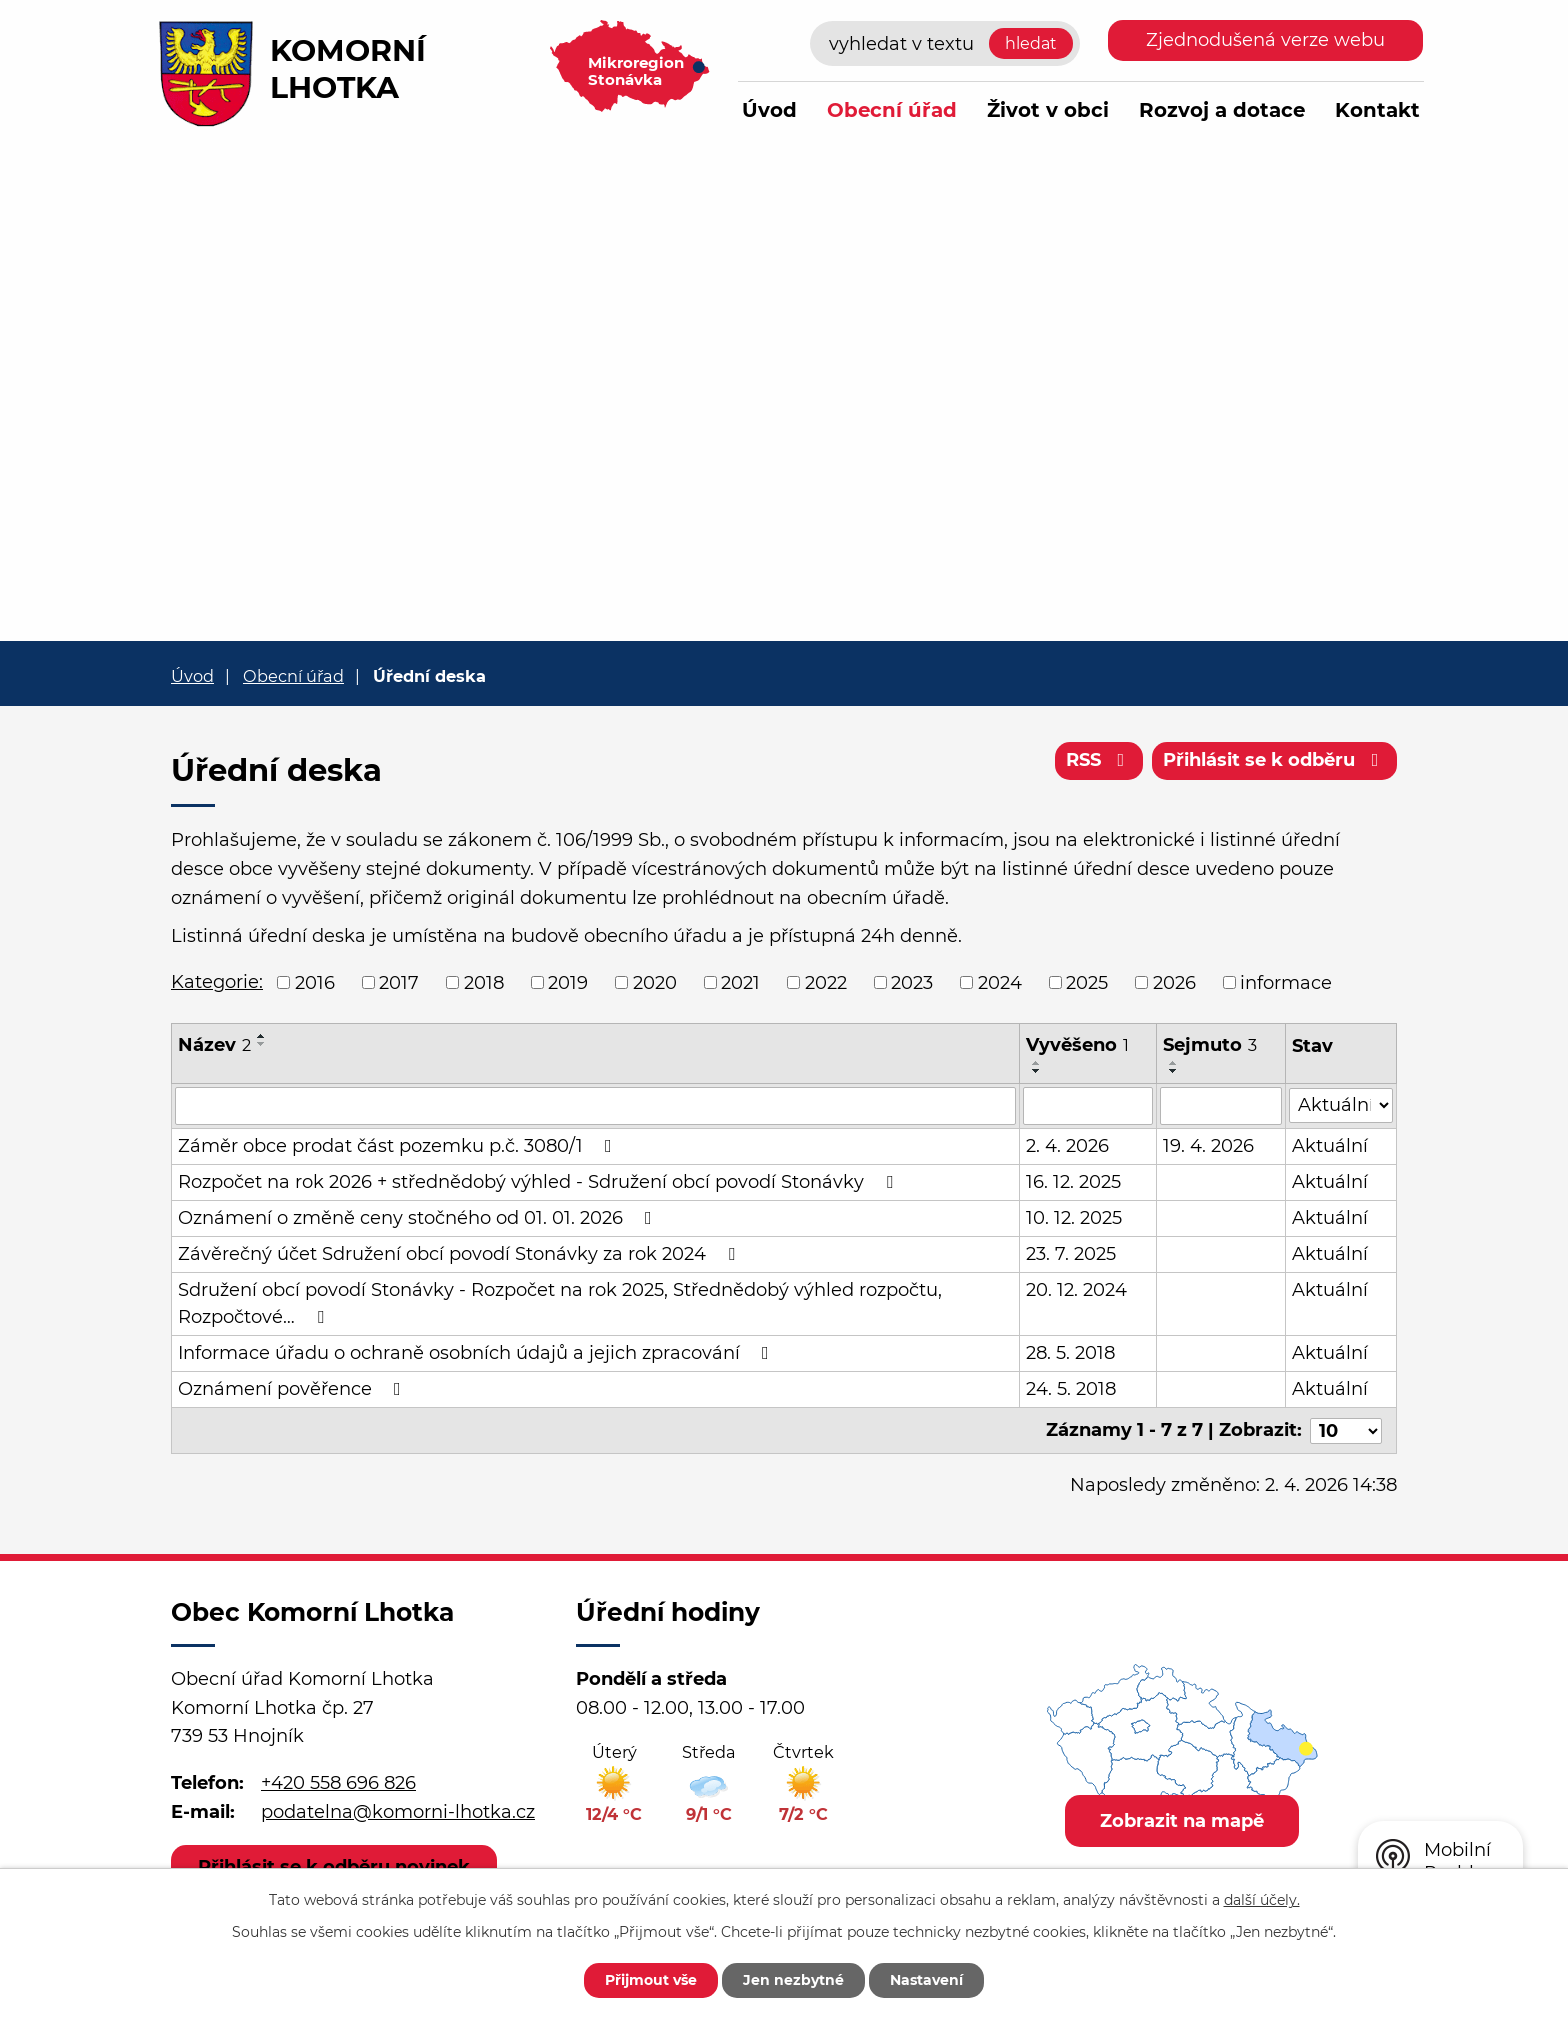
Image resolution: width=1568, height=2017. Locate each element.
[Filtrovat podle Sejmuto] (1220, 1106)
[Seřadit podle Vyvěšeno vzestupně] (1037, 1063)
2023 (912, 982)
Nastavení (926, 1980)
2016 (315, 982)
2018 (484, 982)
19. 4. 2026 (1208, 1146)
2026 (1174, 982)
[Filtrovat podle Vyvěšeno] (1088, 1106)
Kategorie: (217, 982)
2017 (399, 982)
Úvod (769, 110)
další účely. (1262, 1900)
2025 (1087, 982)
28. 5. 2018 (1070, 1353)
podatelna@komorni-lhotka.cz (398, 1812)
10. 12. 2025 (1074, 1218)
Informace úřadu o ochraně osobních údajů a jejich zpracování (477, 1353)
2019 (568, 982)
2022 (826, 982)
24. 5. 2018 (1071, 1389)
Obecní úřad (892, 110)
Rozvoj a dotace (1222, 110)
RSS (1099, 760)
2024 (1000, 982)
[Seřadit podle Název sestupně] (262, 1044)
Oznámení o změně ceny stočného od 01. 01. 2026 (419, 1218)
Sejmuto (1210, 1045)
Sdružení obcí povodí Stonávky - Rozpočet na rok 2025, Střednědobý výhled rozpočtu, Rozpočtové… (560, 1303)
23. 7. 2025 (1071, 1254)
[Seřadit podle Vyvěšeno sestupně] (1037, 1071)
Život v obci (1048, 110)
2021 (740, 982)
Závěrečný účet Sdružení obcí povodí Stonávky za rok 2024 (460, 1254)
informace (1286, 982)
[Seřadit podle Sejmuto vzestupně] (1174, 1063)
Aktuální (1330, 1146)
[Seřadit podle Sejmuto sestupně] (1174, 1071)
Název (214, 1045)
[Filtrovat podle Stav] (1341, 1104)
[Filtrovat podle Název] (595, 1106)
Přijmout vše (651, 1980)
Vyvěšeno (1077, 1045)
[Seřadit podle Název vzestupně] (262, 1036)
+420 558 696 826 (338, 1783)
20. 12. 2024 (1076, 1290)
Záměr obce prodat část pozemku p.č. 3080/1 (399, 1146)
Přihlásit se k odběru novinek (334, 1866)
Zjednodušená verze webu (1265, 40)
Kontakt (1377, 110)
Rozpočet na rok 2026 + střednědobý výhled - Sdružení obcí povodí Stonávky (539, 1182)
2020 (655, 982)
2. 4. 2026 (1067, 1146)
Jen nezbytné (793, 1980)
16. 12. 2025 (1073, 1182)
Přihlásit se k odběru (1275, 760)
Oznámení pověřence (293, 1389)
